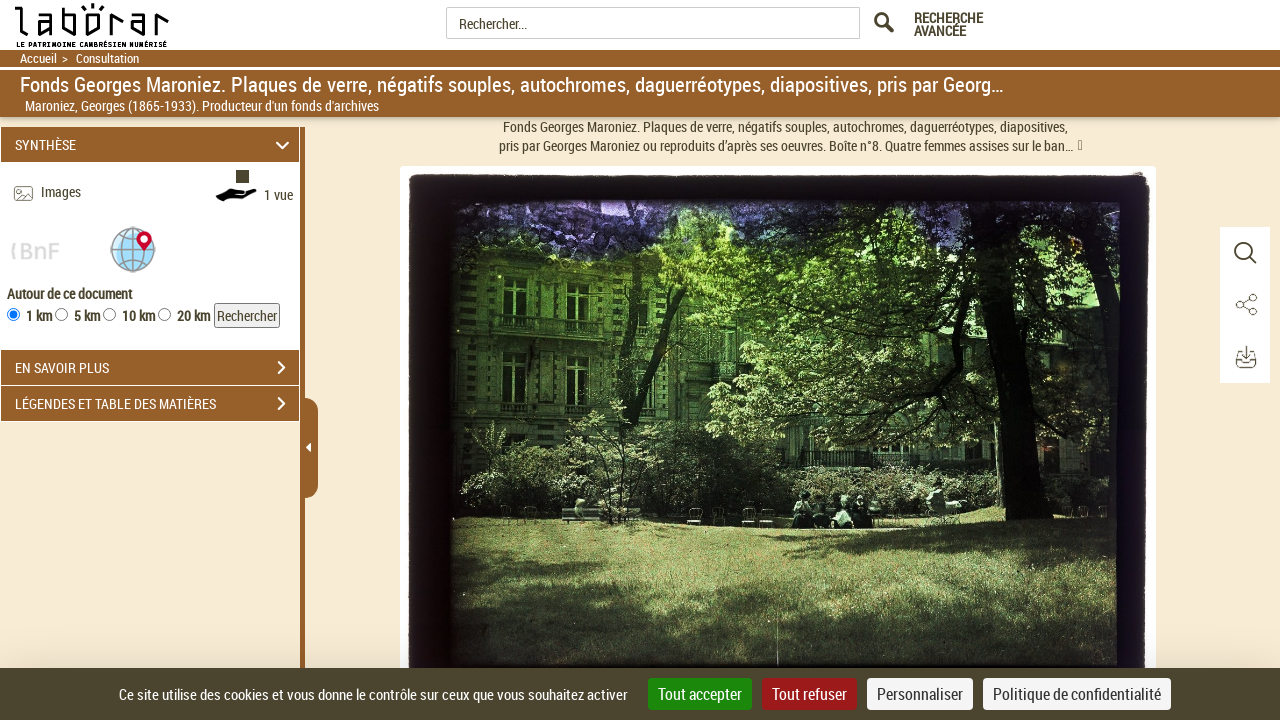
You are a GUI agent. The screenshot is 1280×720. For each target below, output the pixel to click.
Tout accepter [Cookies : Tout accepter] (700, 694)
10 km (138, 315)
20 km (193, 315)
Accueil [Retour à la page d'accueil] (38, 58)
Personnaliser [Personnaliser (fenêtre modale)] (920, 694)
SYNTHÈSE (155, 144)
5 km (87, 315)
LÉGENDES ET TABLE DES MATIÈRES (157, 404)
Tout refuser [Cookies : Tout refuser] (809, 694)
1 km (39, 315)
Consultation (107, 58)
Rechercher (247, 315)
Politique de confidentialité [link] (1077, 694)
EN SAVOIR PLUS (157, 368)
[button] (133, 248)
